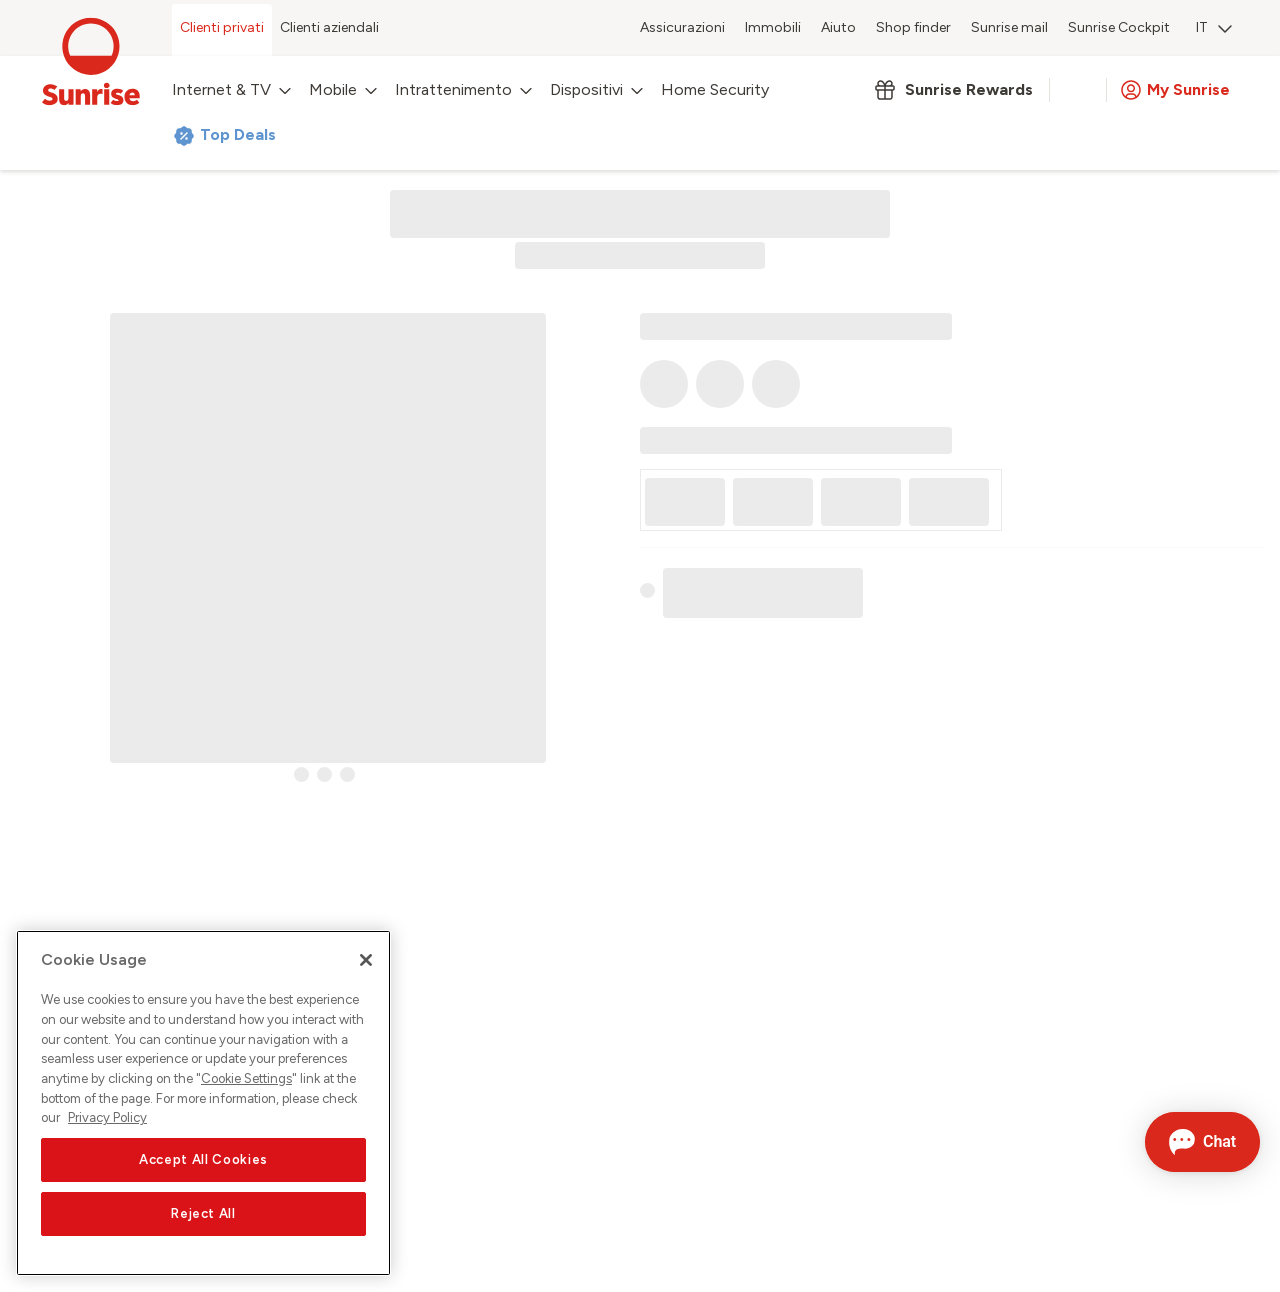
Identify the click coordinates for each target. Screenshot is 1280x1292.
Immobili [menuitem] (773, 27)
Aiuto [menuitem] (838, 27)
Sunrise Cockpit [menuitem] (1119, 27)
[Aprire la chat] (1202, 1142)
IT (1214, 27)
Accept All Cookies (203, 1159)
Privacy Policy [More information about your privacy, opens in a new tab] (107, 1117)
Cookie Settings (246, 1078)
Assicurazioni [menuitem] (682, 27)
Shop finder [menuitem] (913, 27)
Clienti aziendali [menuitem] (329, 27)
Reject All (203, 1213)
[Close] (366, 960)
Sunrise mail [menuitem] (1009, 27)
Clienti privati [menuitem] (222, 27)
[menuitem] (1214, 30)
